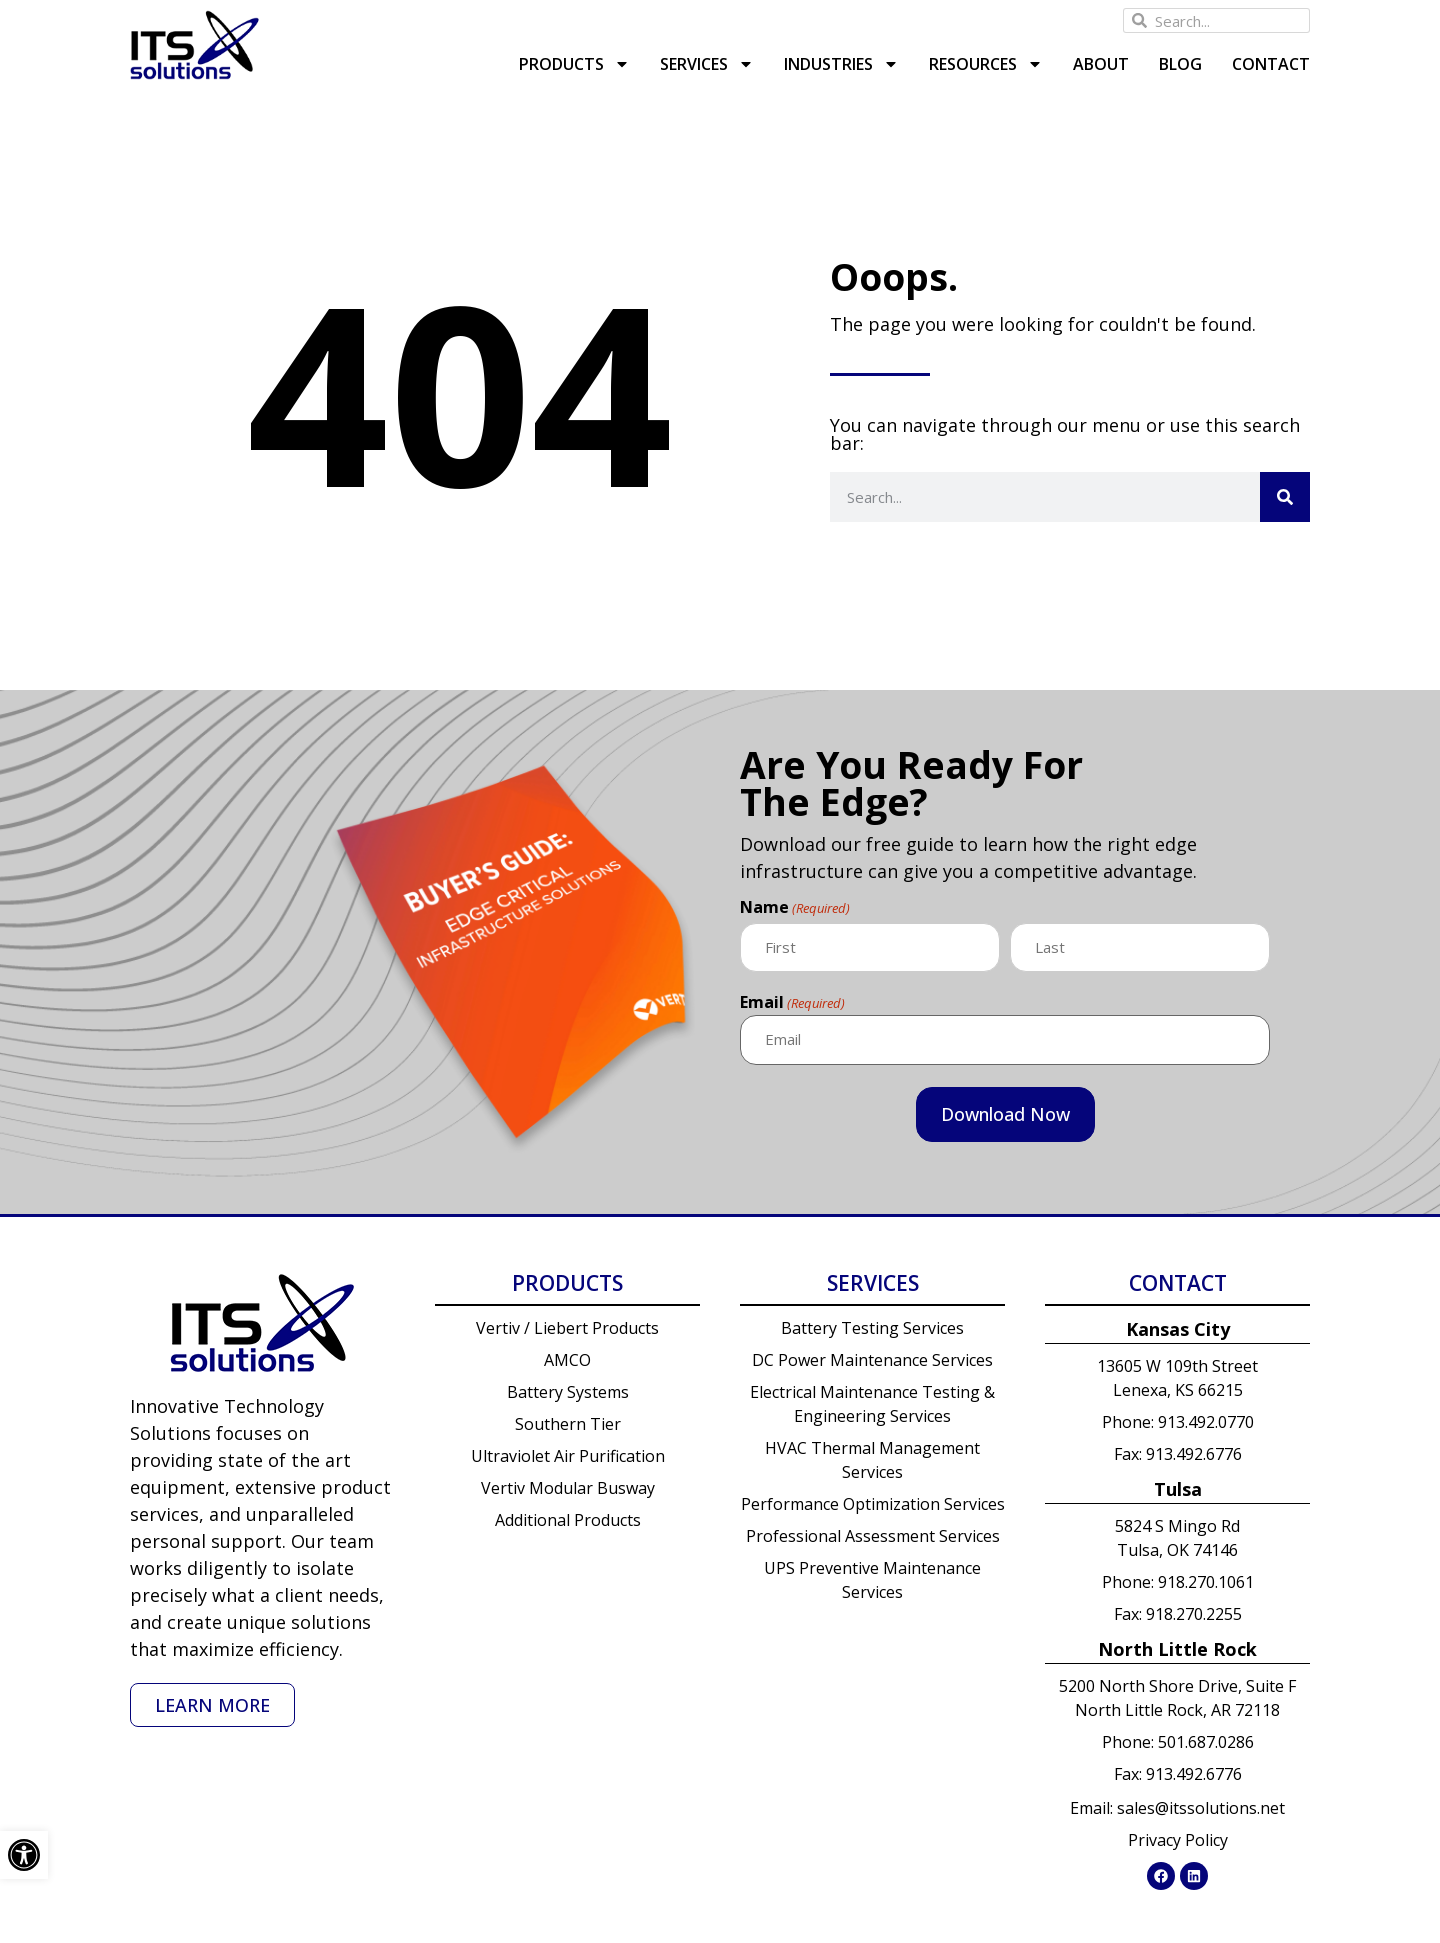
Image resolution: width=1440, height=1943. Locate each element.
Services (707, 64)
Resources (986, 64)
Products (574, 64)
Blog (1180, 64)
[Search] (1285, 497)
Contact (1271, 64)
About (1101, 64)
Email (792, 1001)
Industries (841, 64)
